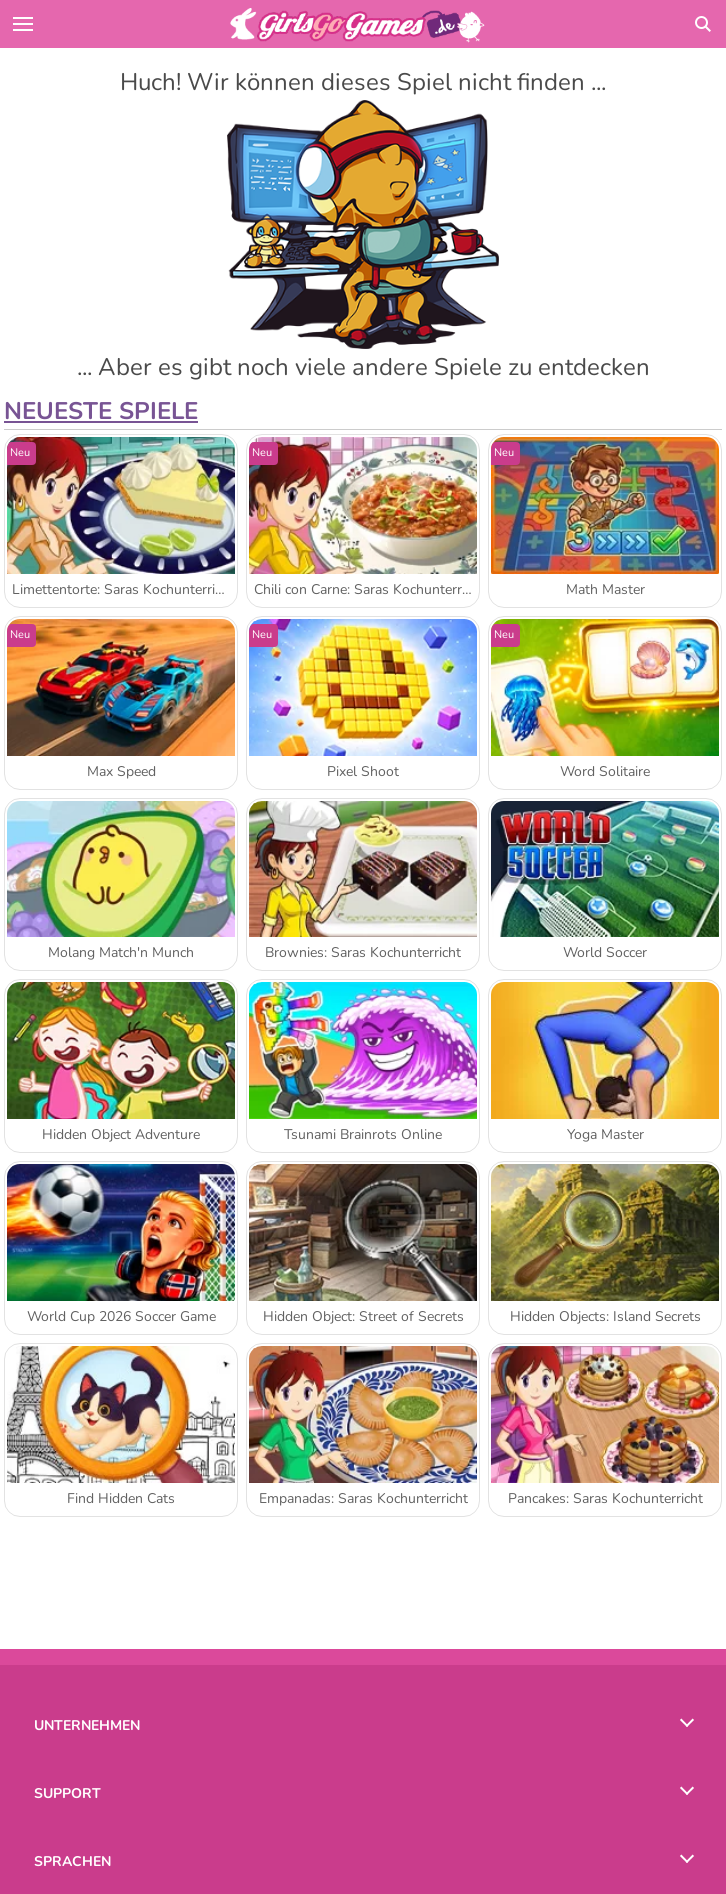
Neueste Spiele (101, 411)
